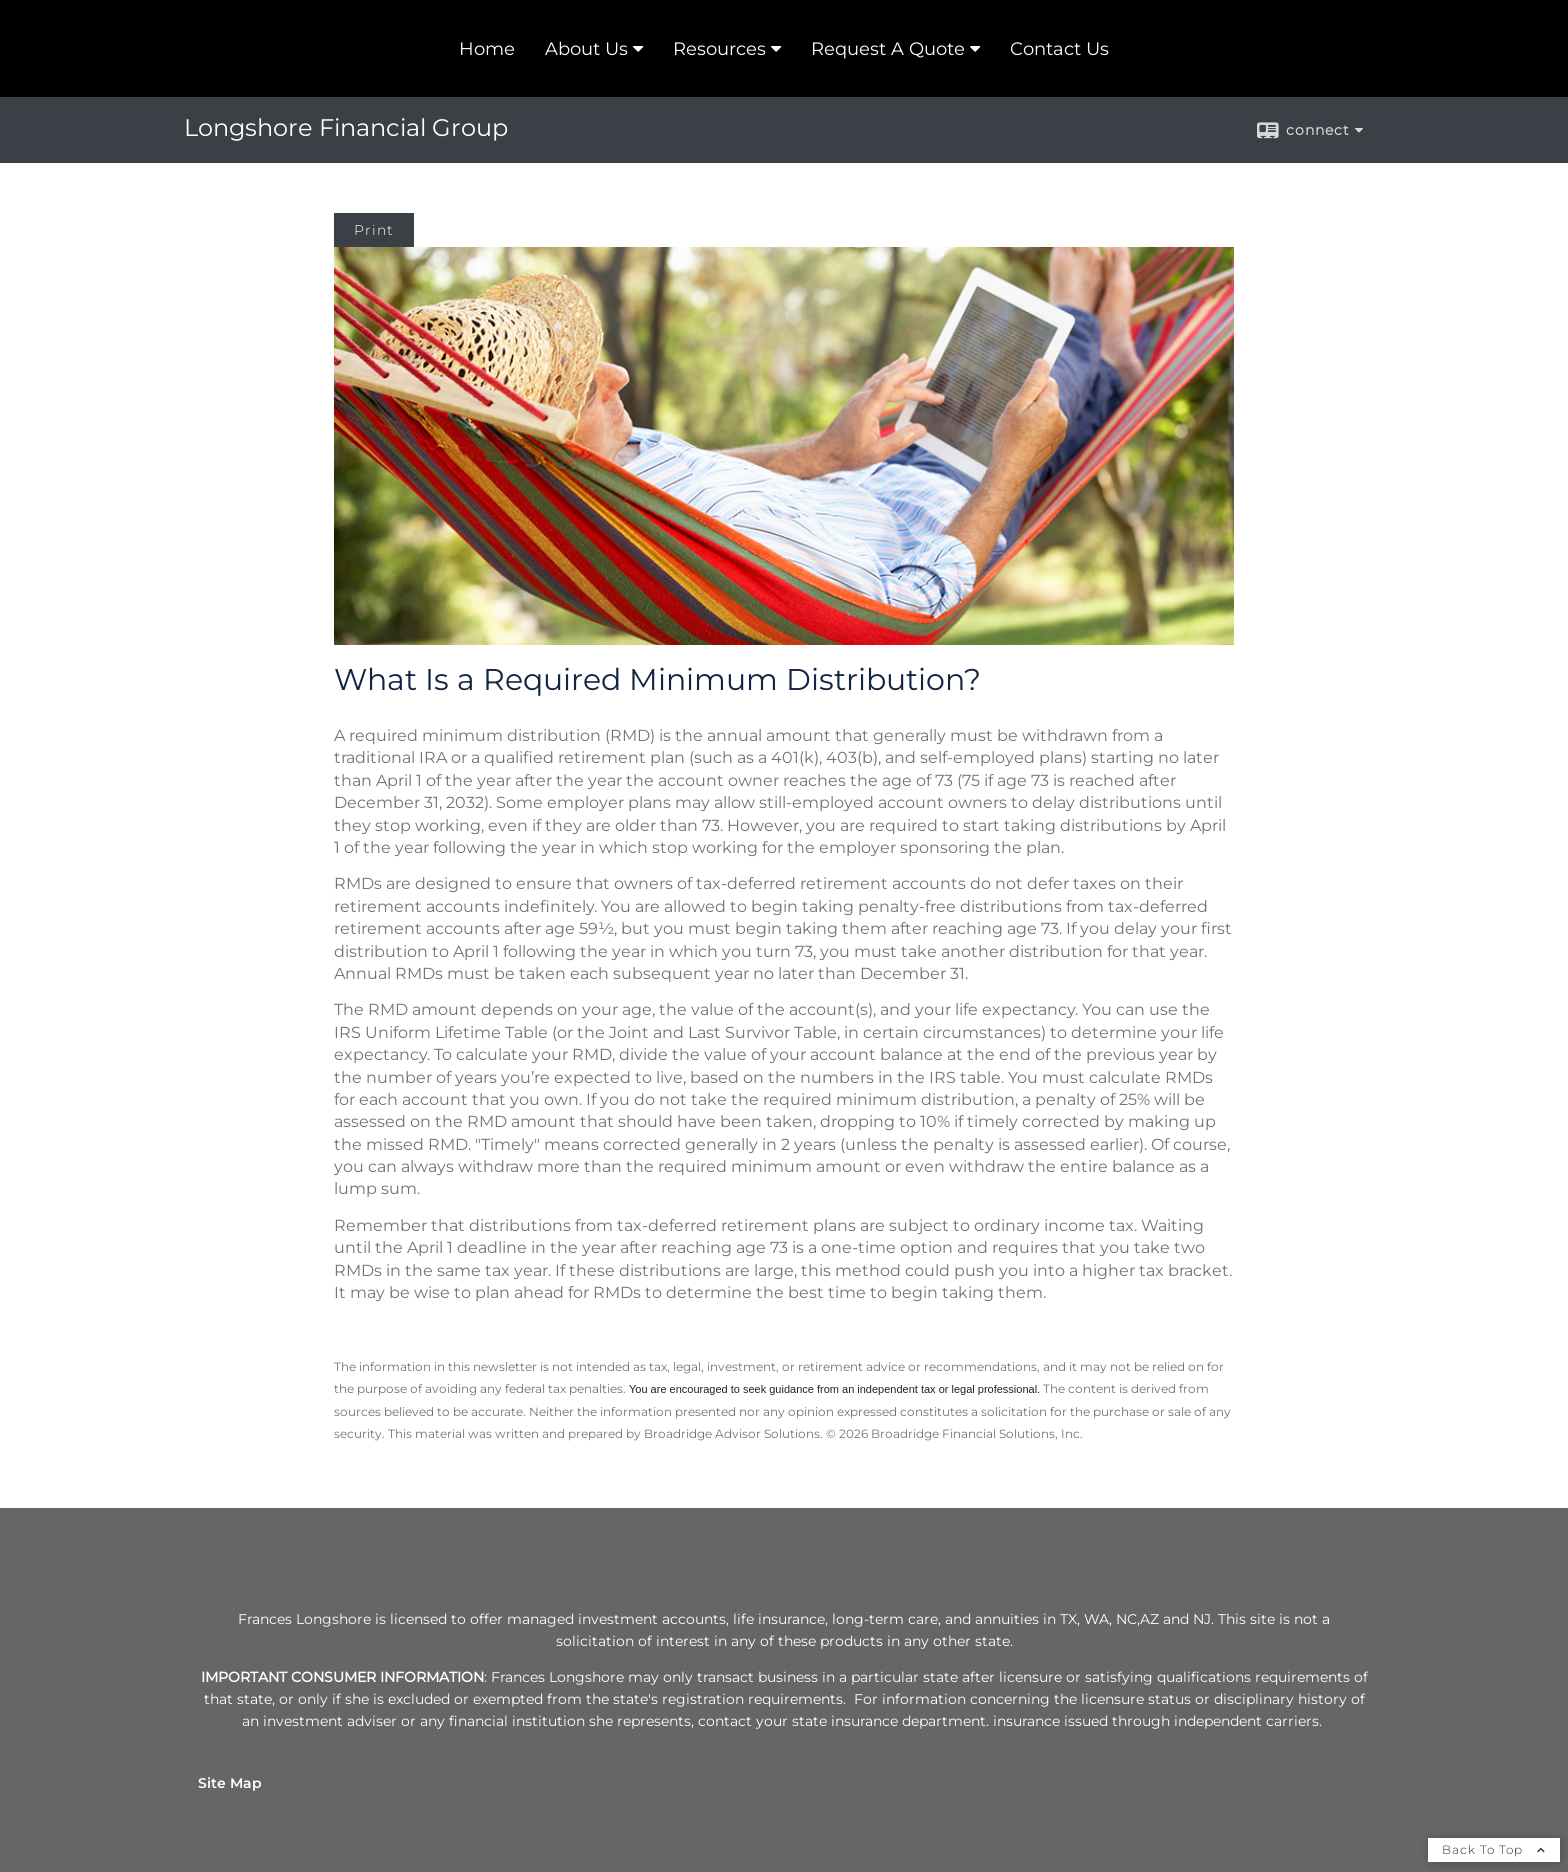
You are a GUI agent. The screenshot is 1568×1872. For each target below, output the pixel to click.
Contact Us (1059, 49)
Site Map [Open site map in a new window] (230, 1783)
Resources (719, 49)
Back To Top (1494, 1849)
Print (374, 230)
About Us (586, 49)
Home (487, 49)
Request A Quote (888, 49)
